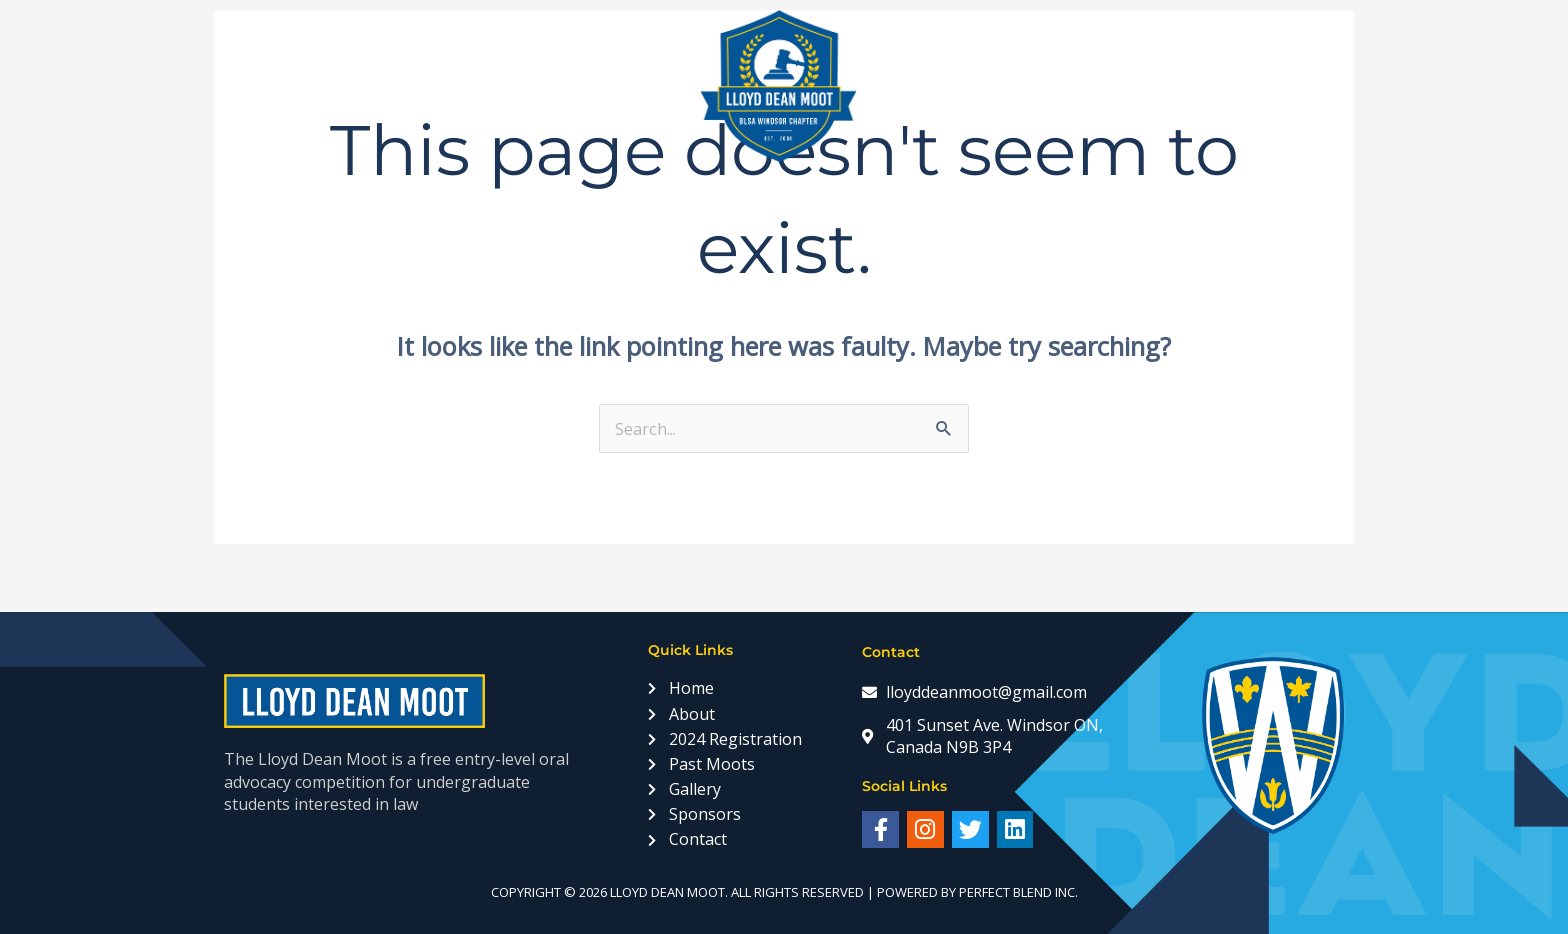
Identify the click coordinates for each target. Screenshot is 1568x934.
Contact (1270, 85)
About (367, 85)
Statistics (1154, 85)
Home (282, 85)
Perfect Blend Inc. (1018, 892)
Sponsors (1030, 85)
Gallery (915, 85)
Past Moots (635, 85)
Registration (489, 85)
